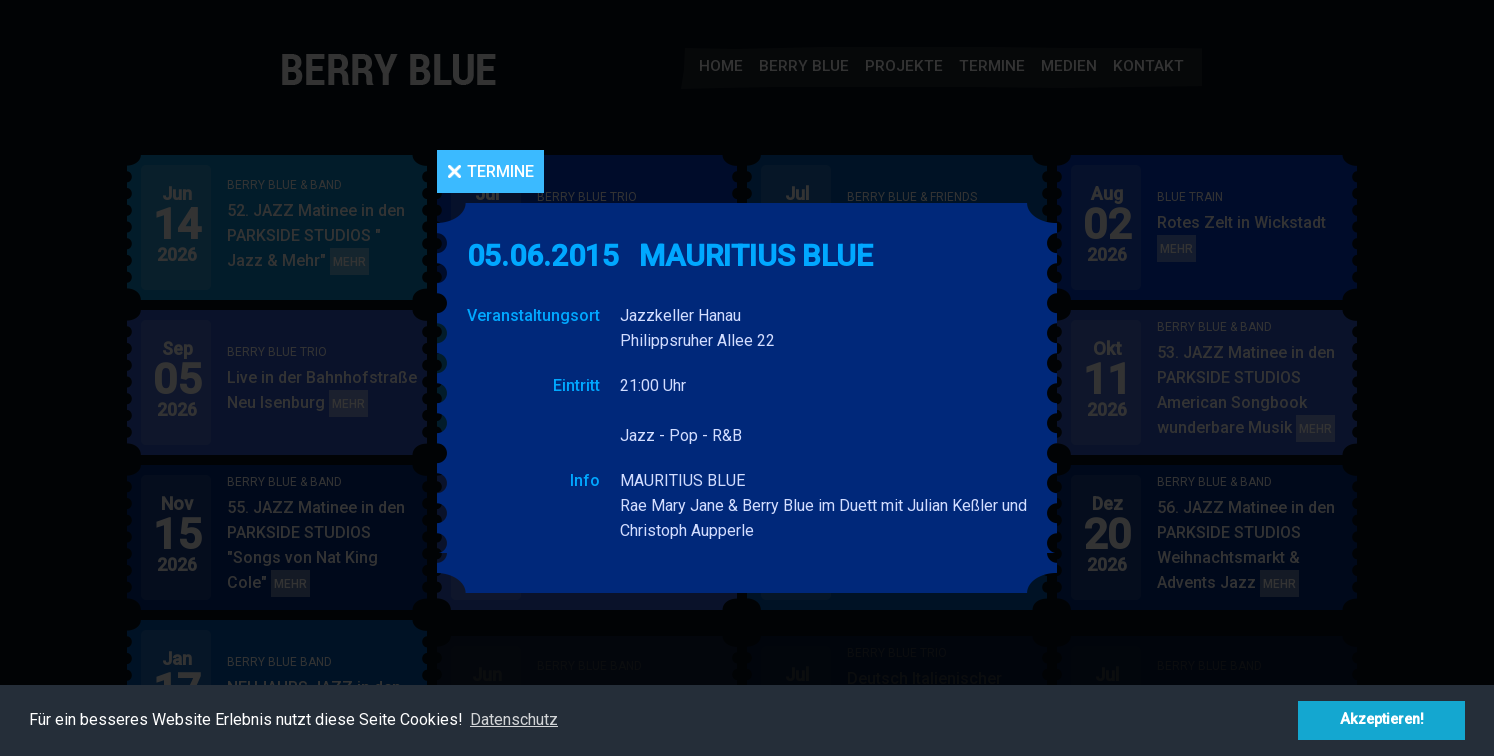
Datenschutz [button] (514, 719)
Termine (500, 171)
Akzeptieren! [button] (1382, 719)
